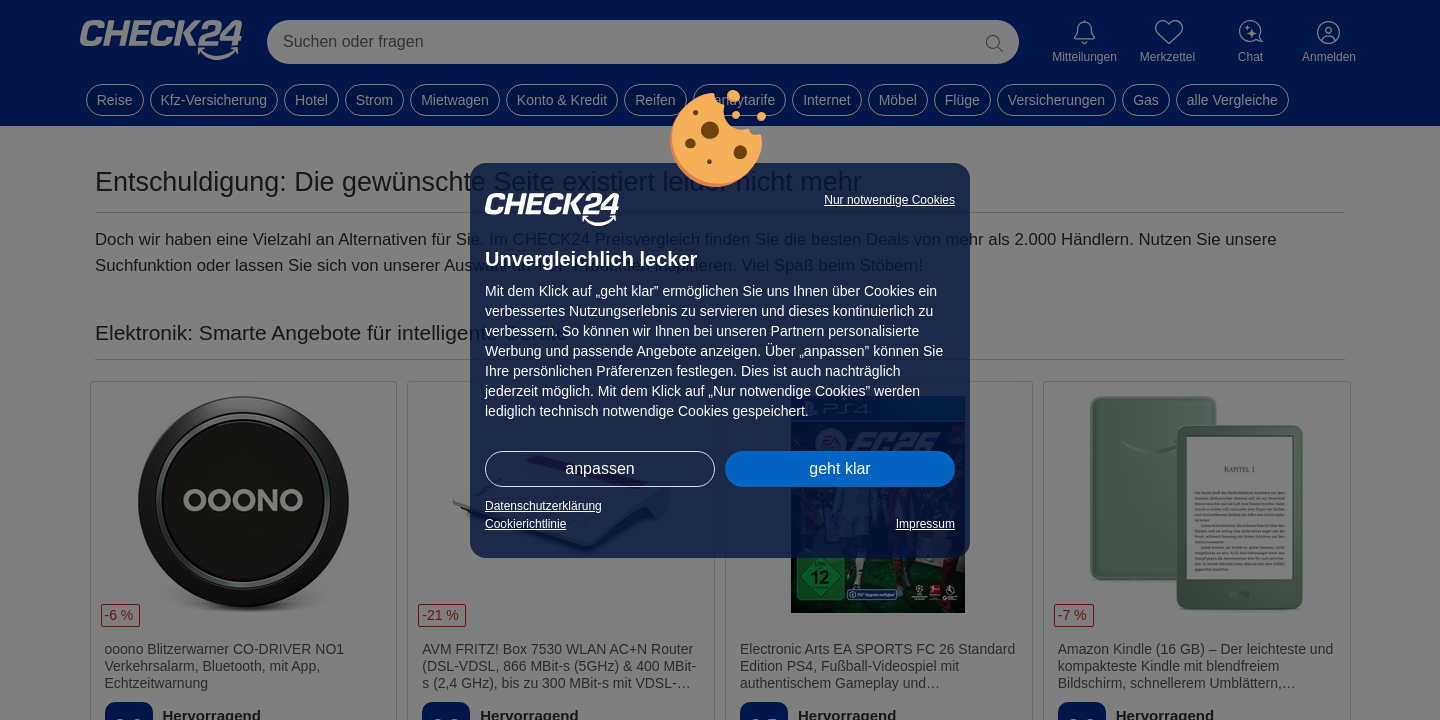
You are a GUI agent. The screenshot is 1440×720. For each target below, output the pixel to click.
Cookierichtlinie (525, 524)
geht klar (839, 468)
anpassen (599, 468)
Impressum (925, 524)
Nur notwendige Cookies (889, 200)
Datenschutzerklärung (543, 506)
